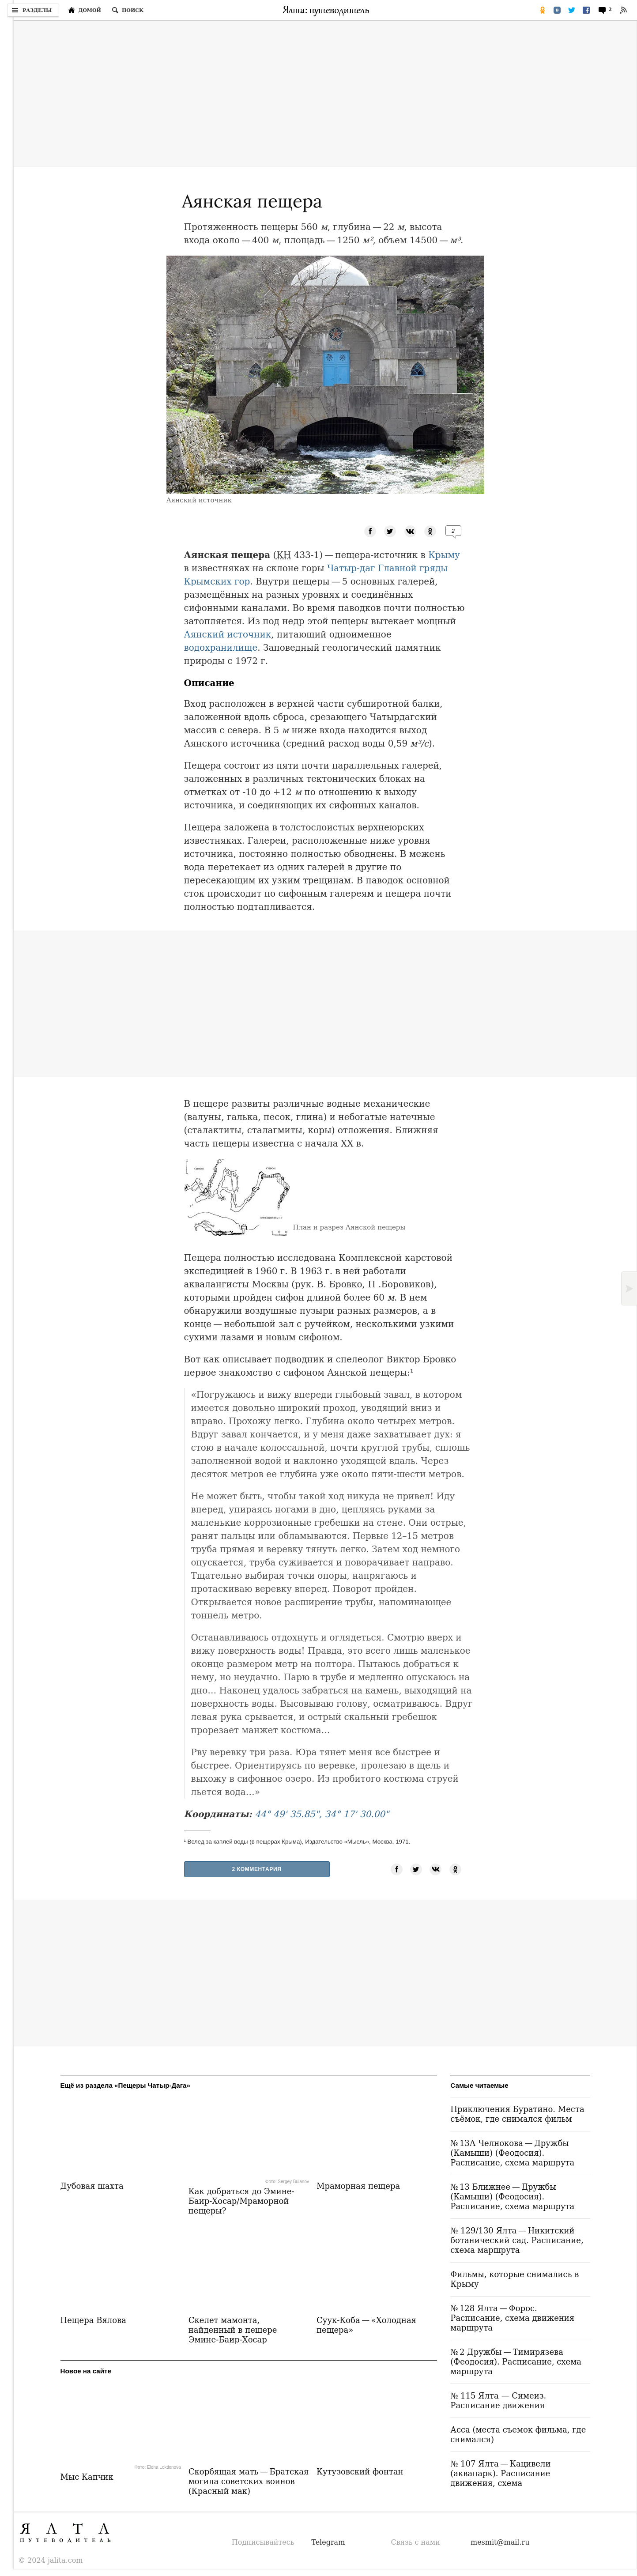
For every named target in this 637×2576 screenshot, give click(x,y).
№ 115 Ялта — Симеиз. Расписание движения (498, 2400)
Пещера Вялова (93, 2320)
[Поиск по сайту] (127, 10)
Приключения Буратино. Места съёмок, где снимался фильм (517, 2114)
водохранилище (221, 647)
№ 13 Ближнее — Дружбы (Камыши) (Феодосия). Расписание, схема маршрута (512, 2196)
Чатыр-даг (351, 568)
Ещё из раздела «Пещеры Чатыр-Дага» (125, 2085)
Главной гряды (413, 568)
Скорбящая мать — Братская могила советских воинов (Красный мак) (248, 2481)
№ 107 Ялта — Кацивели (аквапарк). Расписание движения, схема (500, 2473)
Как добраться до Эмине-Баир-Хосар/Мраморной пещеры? (241, 2201)
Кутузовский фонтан (360, 2471)
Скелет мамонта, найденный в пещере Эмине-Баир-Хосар (232, 2330)
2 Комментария (257, 1869)
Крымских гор (217, 581)
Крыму (444, 555)
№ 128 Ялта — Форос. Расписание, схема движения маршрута (512, 2318)
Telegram (328, 2542)
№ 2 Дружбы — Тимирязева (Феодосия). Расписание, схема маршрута (515, 2361)
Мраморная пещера (358, 2186)
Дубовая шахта (92, 2186)
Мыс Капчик (86, 2477)
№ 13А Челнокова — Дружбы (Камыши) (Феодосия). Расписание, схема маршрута (512, 2152)
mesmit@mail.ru (500, 2542)
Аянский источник (227, 634)
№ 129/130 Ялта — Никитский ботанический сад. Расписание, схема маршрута (516, 2240)
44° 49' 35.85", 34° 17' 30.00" (322, 1814)
